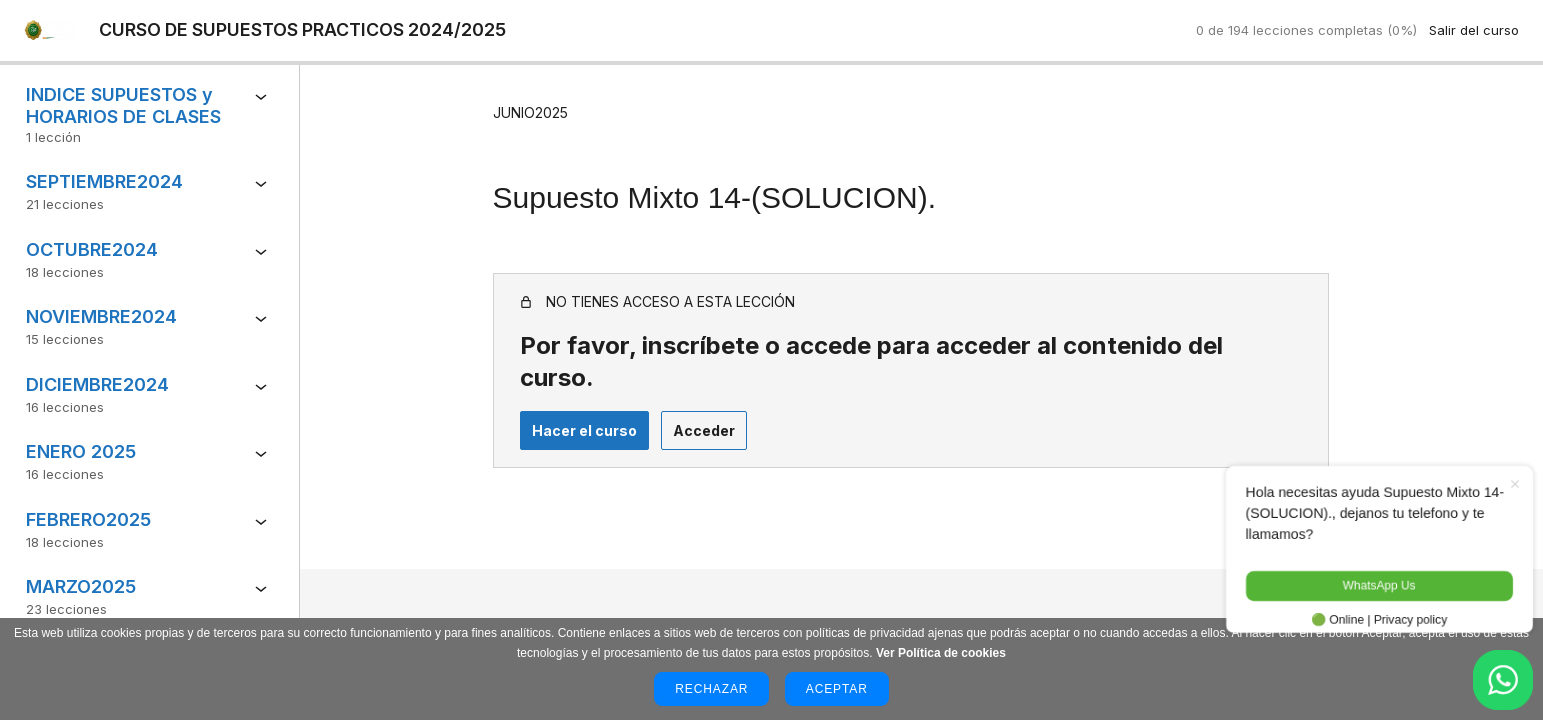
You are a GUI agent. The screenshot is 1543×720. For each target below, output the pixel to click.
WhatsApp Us (1367, 585)
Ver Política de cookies (941, 653)
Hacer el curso (563, 401)
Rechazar (711, 689)
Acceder (683, 401)
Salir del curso (1474, 30)
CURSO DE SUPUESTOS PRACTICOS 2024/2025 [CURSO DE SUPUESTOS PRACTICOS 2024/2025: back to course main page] (306, 30)
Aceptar (837, 689)
